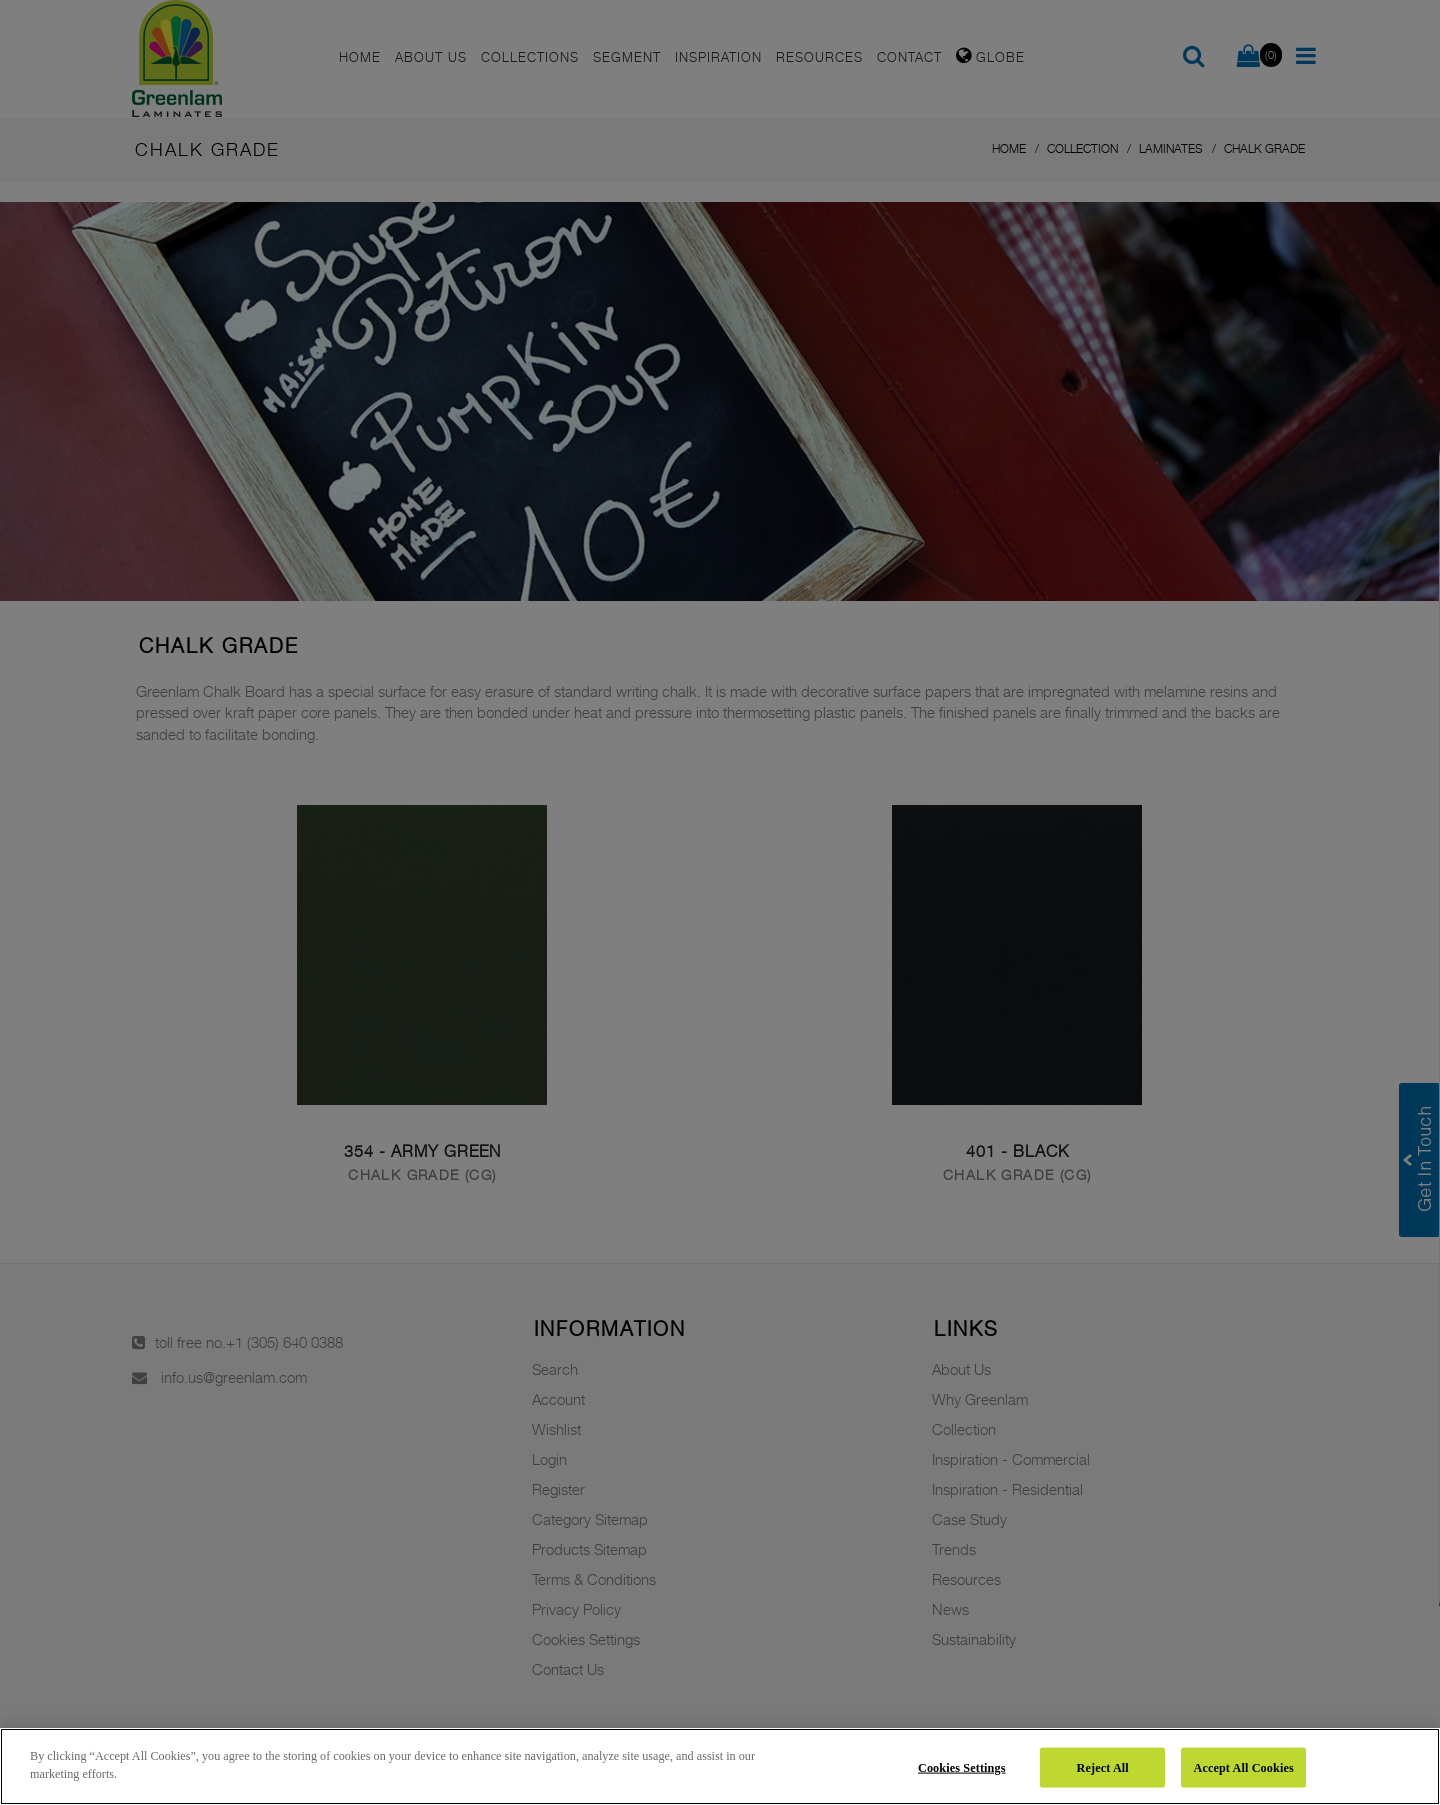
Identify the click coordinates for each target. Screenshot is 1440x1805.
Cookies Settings (962, 1767)
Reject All (1103, 1767)
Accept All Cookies (1243, 1767)
